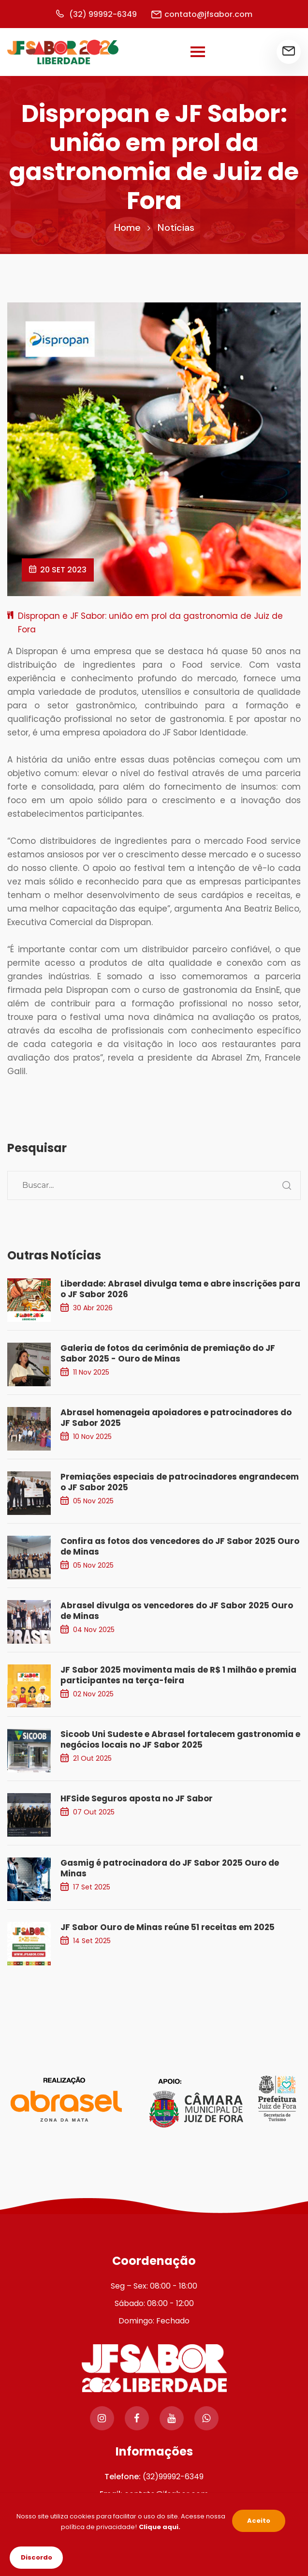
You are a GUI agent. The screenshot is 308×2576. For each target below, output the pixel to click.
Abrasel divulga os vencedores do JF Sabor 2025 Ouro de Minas (176, 1610)
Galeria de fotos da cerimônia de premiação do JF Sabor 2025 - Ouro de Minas (167, 1353)
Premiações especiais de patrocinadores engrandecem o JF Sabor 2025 (179, 1482)
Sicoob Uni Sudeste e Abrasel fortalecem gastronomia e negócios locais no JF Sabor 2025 (180, 1739)
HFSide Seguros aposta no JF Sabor (136, 1798)
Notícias (176, 227)
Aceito (258, 2520)
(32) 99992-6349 (96, 14)
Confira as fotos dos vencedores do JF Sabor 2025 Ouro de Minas (179, 1546)
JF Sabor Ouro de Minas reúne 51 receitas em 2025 (167, 1927)
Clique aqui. (159, 2526)
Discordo (36, 2557)
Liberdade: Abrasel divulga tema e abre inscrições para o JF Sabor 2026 (180, 1289)
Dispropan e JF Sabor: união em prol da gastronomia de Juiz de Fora (150, 622)
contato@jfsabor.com (201, 14)
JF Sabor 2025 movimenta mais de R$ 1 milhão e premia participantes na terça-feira (178, 1675)
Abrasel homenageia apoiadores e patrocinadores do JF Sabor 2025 (176, 1417)
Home (127, 227)
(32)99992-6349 (173, 2476)
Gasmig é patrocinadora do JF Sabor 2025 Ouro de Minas (169, 1868)
